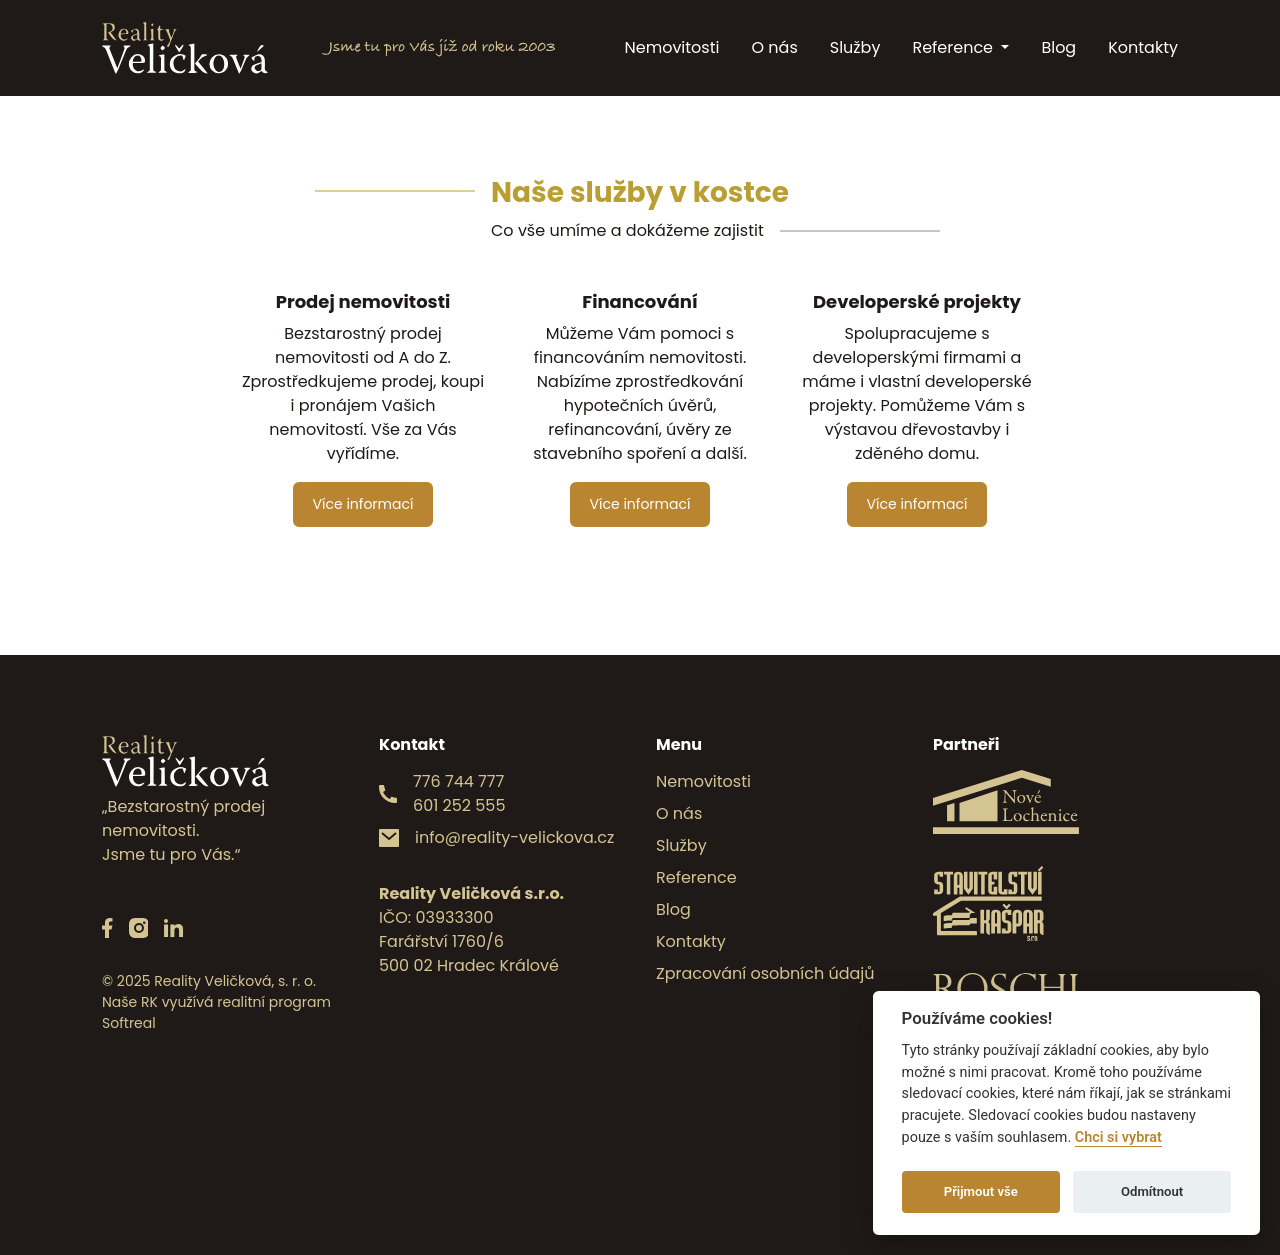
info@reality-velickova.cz (514, 837)
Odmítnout (1152, 1191)
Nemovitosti (672, 47)
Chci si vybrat (1118, 1137)
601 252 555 (459, 805)
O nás (774, 47)
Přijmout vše (981, 1191)
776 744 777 (458, 781)
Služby (855, 47)
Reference (954, 47)
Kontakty (1143, 47)
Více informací (363, 504)
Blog (1058, 47)
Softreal (129, 1023)
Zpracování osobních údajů (765, 973)
